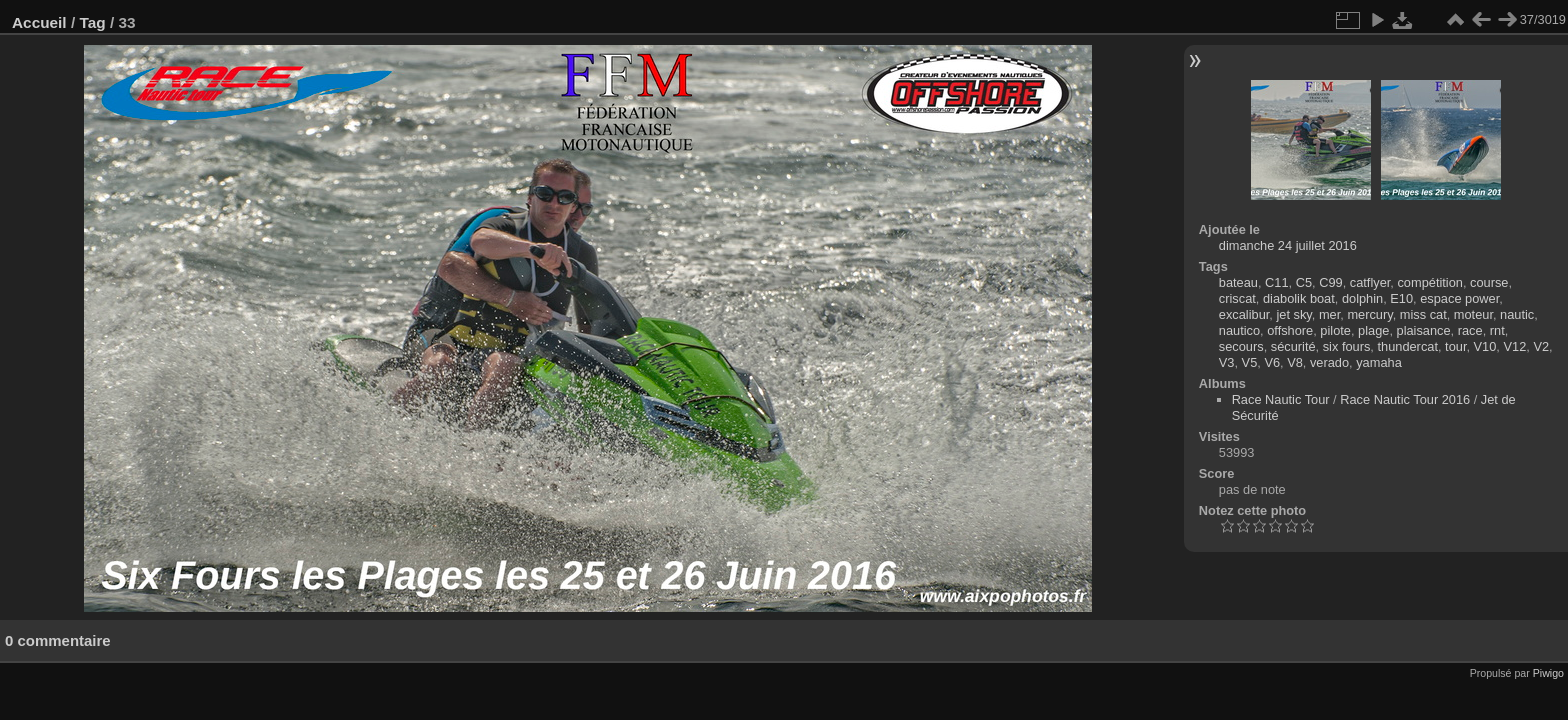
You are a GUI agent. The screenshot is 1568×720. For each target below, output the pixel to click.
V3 (1227, 362)
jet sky (1293, 314)
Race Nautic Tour (1281, 399)
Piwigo (1548, 673)
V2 (1541, 346)
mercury (1369, 314)
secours (1241, 346)
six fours (1347, 346)
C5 (1304, 282)
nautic (1517, 314)
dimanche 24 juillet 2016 (1288, 245)
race (1470, 330)
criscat (1237, 298)
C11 (1276, 282)
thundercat (1407, 346)
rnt (1497, 330)
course (1489, 282)
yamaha (1379, 362)
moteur (1473, 314)
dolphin (1362, 298)
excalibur (1244, 314)
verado (1329, 362)
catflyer (1370, 282)
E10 (1401, 298)
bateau (1238, 282)
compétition (1429, 282)
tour (1455, 346)
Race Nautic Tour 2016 (1405, 399)
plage (1373, 330)
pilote (1335, 330)
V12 (1514, 346)
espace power (1459, 298)
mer (1329, 314)
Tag (92, 22)
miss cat (1423, 314)
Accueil (39, 22)
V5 (1250, 362)
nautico (1239, 330)
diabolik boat (1299, 298)
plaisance (1424, 330)
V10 (1485, 346)
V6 (1272, 362)
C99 (1330, 282)
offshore (1290, 330)
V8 (1295, 362)
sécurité (1293, 346)
